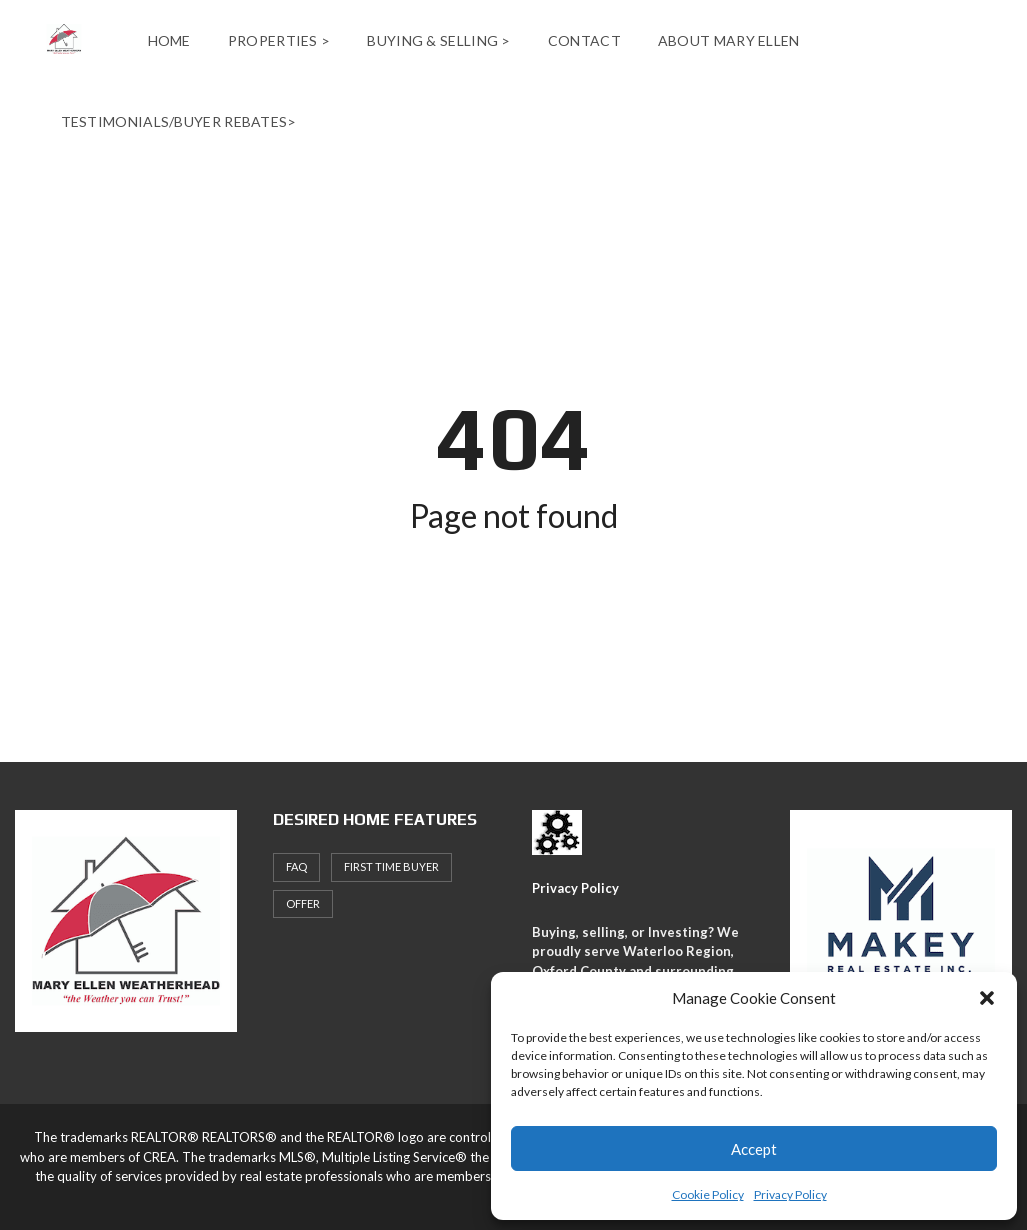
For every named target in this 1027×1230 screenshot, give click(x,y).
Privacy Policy (790, 1194)
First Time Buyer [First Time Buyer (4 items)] (391, 866)
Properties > (279, 40)
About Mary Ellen (729, 40)
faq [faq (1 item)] (296, 866)
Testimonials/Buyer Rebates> (179, 121)
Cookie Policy (708, 1194)
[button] (987, 998)
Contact (584, 40)
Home (169, 40)
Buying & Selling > (438, 40)
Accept (754, 1149)
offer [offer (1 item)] (303, 903)
